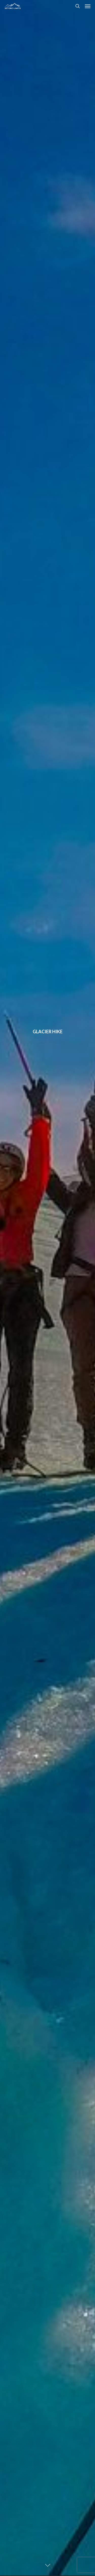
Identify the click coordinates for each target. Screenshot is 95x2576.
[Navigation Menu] (87, 6)
